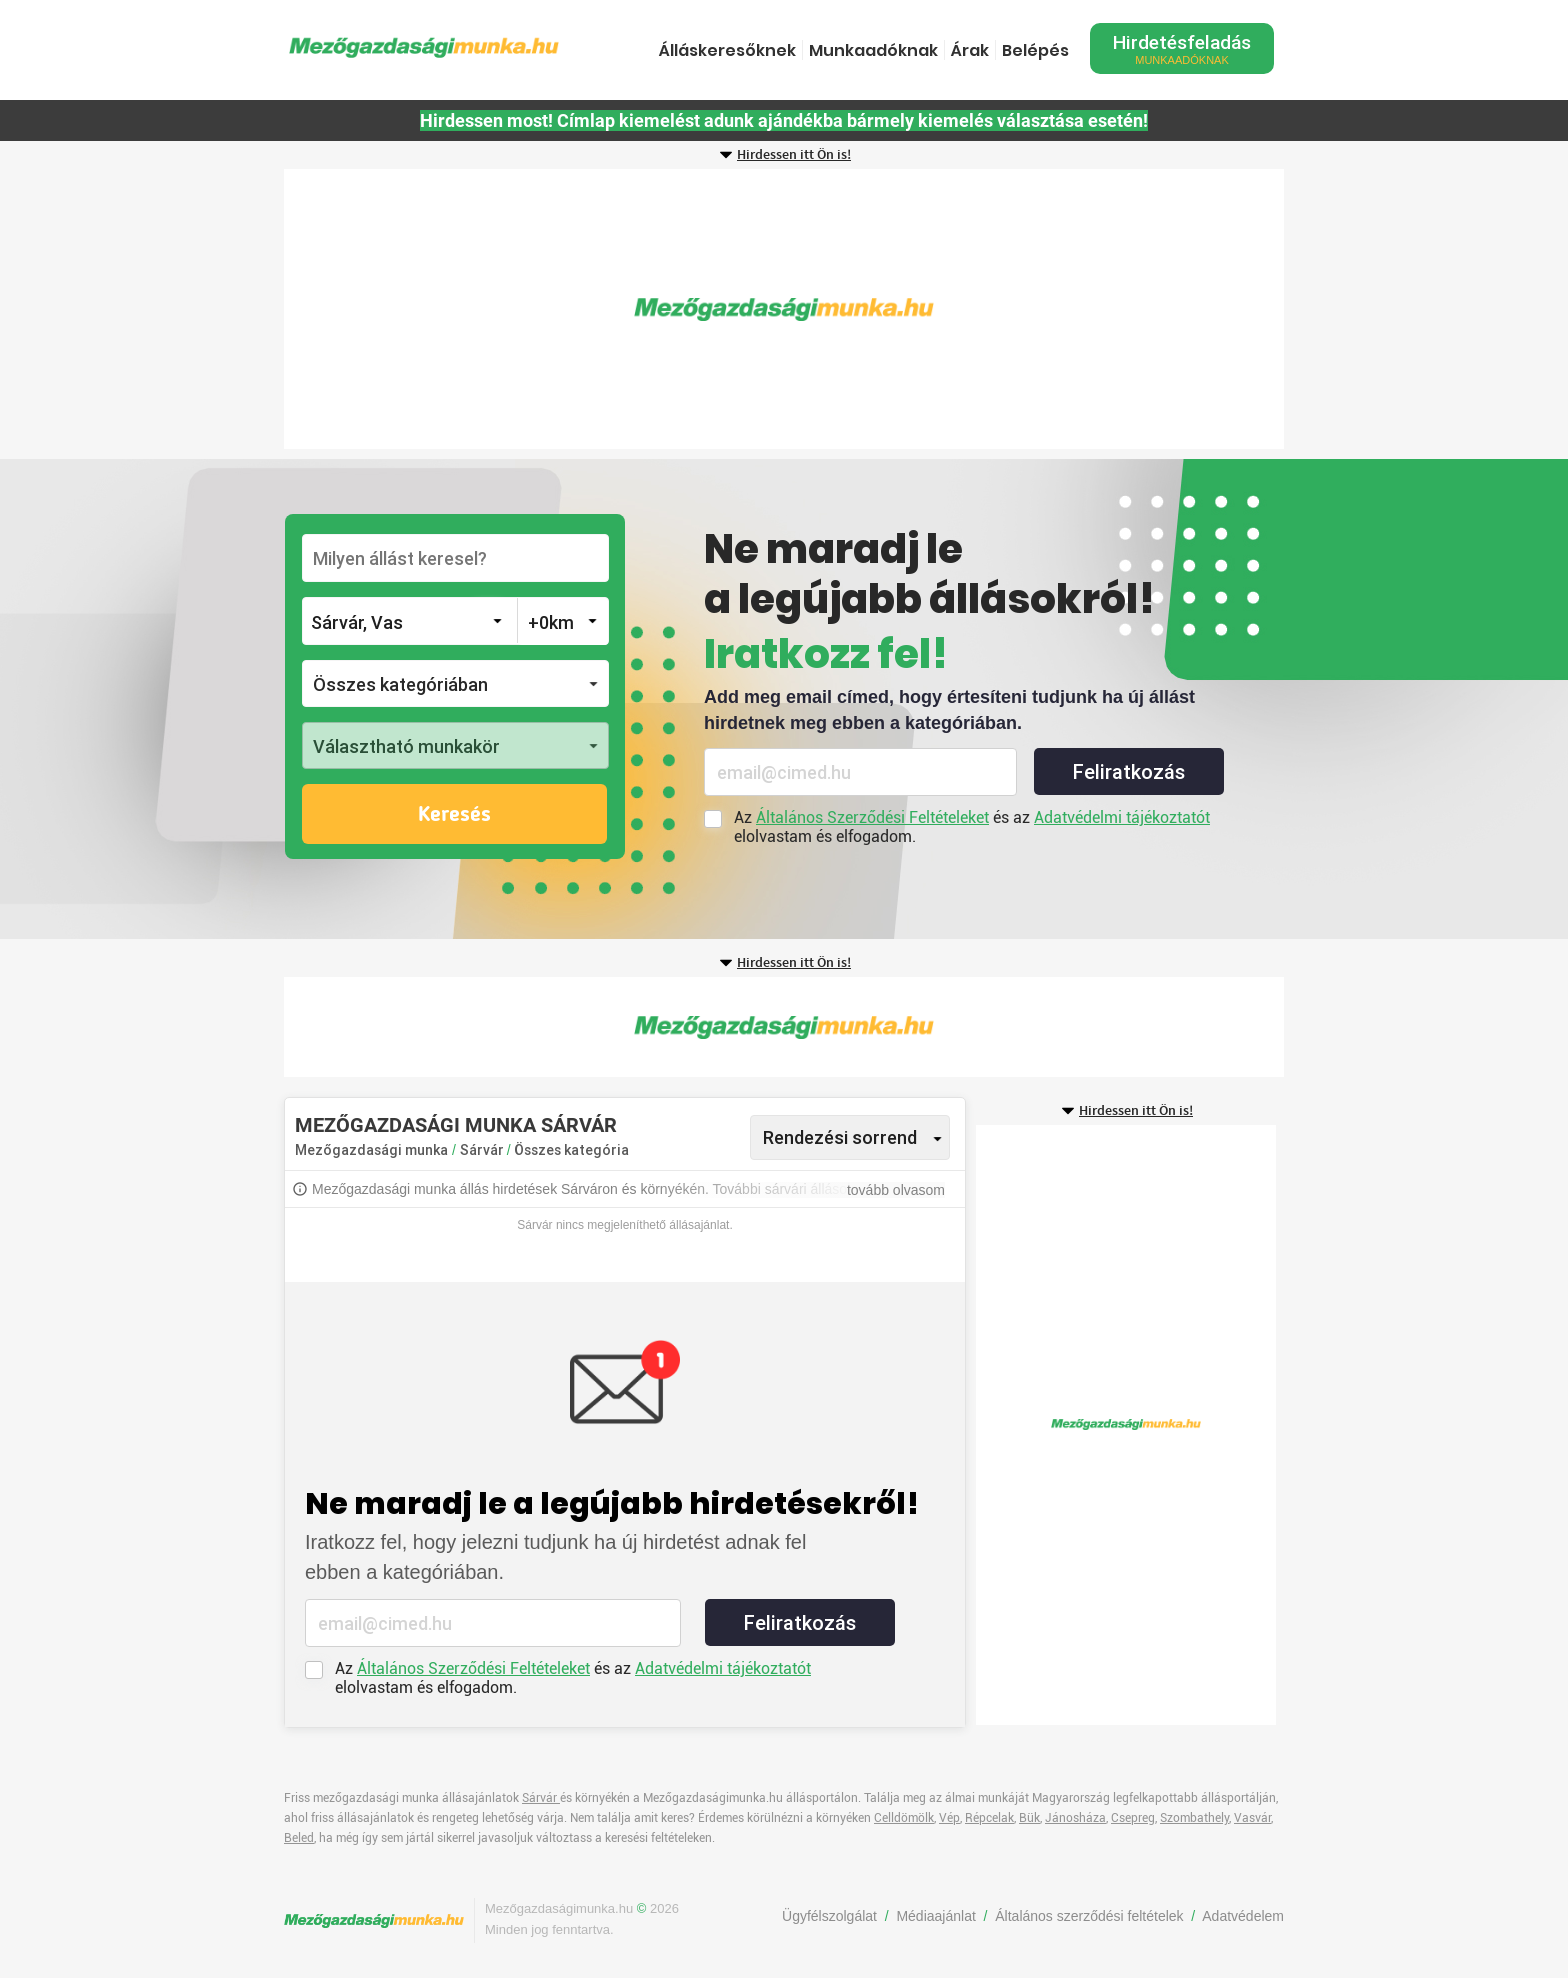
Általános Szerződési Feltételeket (872, 817)
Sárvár (483, 1150)
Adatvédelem (1243, 1916)
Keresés (454, 815)
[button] (455, 683)
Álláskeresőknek (727, 50)
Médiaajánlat (935, 1916)
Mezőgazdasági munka (371, 1150)
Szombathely (1194, 1818)
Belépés (1035, 50)
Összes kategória (571, 1150)
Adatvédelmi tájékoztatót (1122, 817)
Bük (1029, 1818)
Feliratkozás (1129, 772)
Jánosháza (1075, 1818)
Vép (949, 1818)
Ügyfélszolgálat (829, 1916)
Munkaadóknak (873, 50)
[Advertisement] (784, 309)
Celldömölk (904, 1818)
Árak (970, 50)
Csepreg (1133, 1818)
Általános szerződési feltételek (1089, 1916)
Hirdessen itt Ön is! (794, 155)
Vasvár (1252, 1818)
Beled (299, 1838)
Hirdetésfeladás (1182, 48)
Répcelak (989, 1818)
